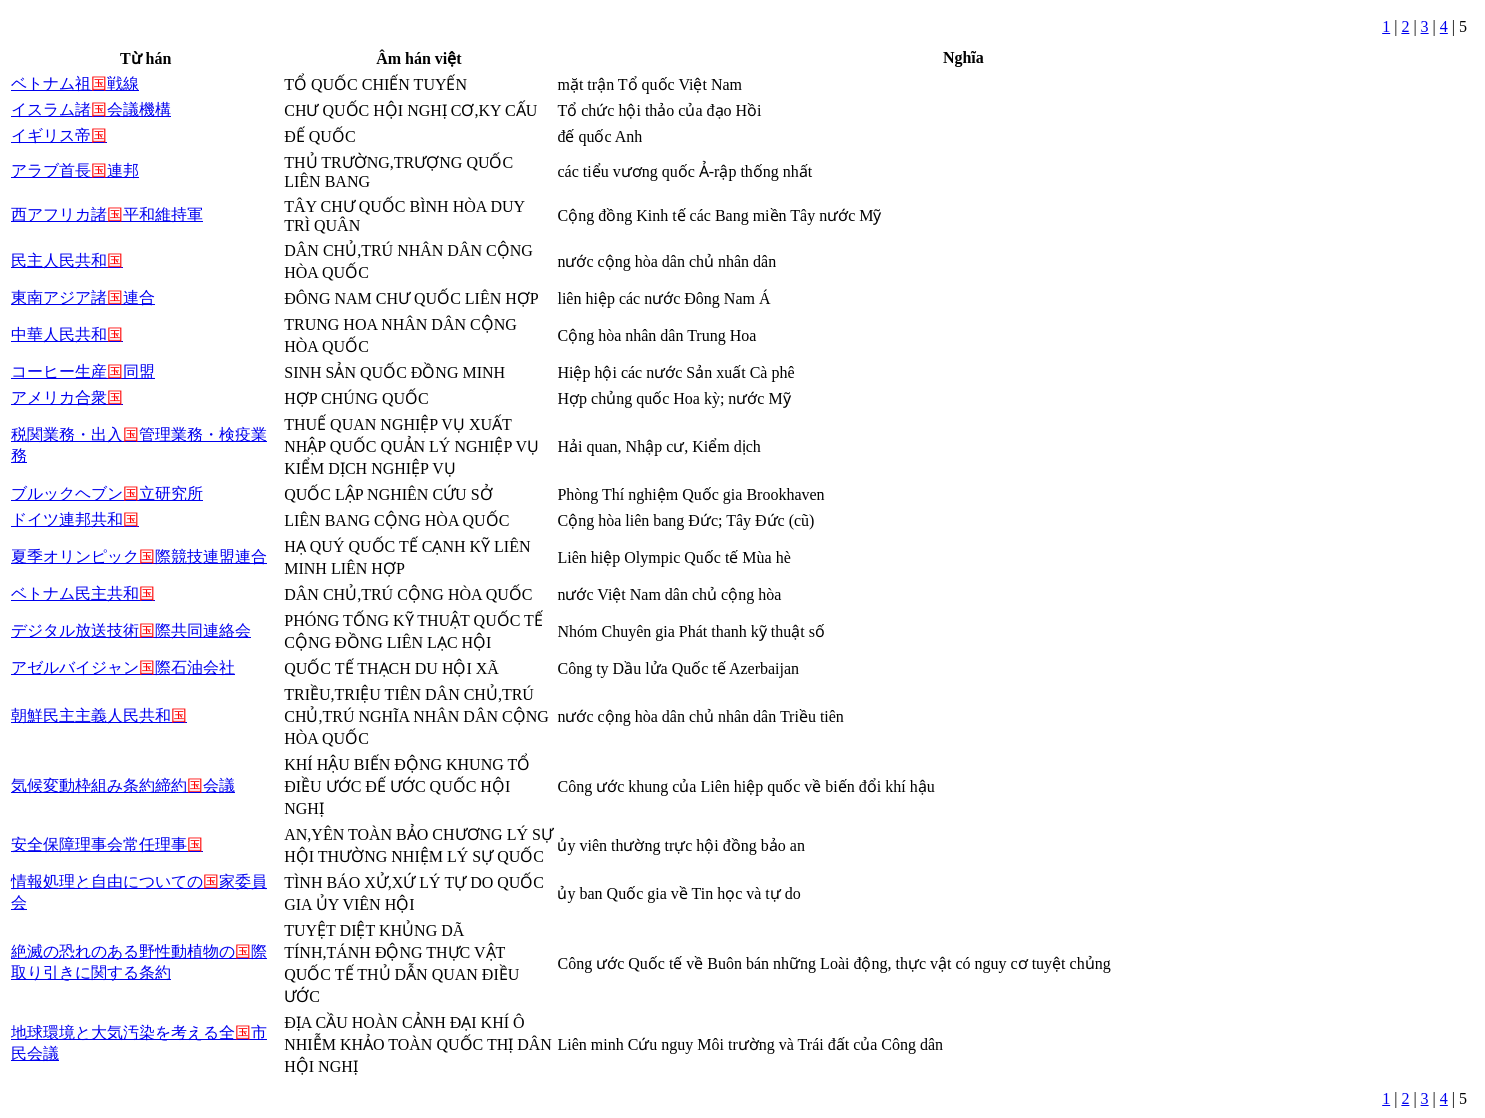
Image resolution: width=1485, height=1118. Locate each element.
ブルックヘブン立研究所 (107, 493)
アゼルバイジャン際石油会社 (123, 667)
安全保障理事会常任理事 (107, 844)
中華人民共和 (67, 334)
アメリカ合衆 (67, 397)
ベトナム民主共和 (83, 593)
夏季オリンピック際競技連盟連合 (139, 556)
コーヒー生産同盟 (83, 371)
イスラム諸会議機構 (91, 109)
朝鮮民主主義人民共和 (99, 715)
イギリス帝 (59, 135)
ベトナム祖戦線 (75, 83)
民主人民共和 (67, 260)
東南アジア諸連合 (83, 297)
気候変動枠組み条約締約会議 (123, 785)
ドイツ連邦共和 (75, 519)
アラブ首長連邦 (75, 170)
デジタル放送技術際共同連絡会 (131, 630)
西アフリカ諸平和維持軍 (107, 214)
